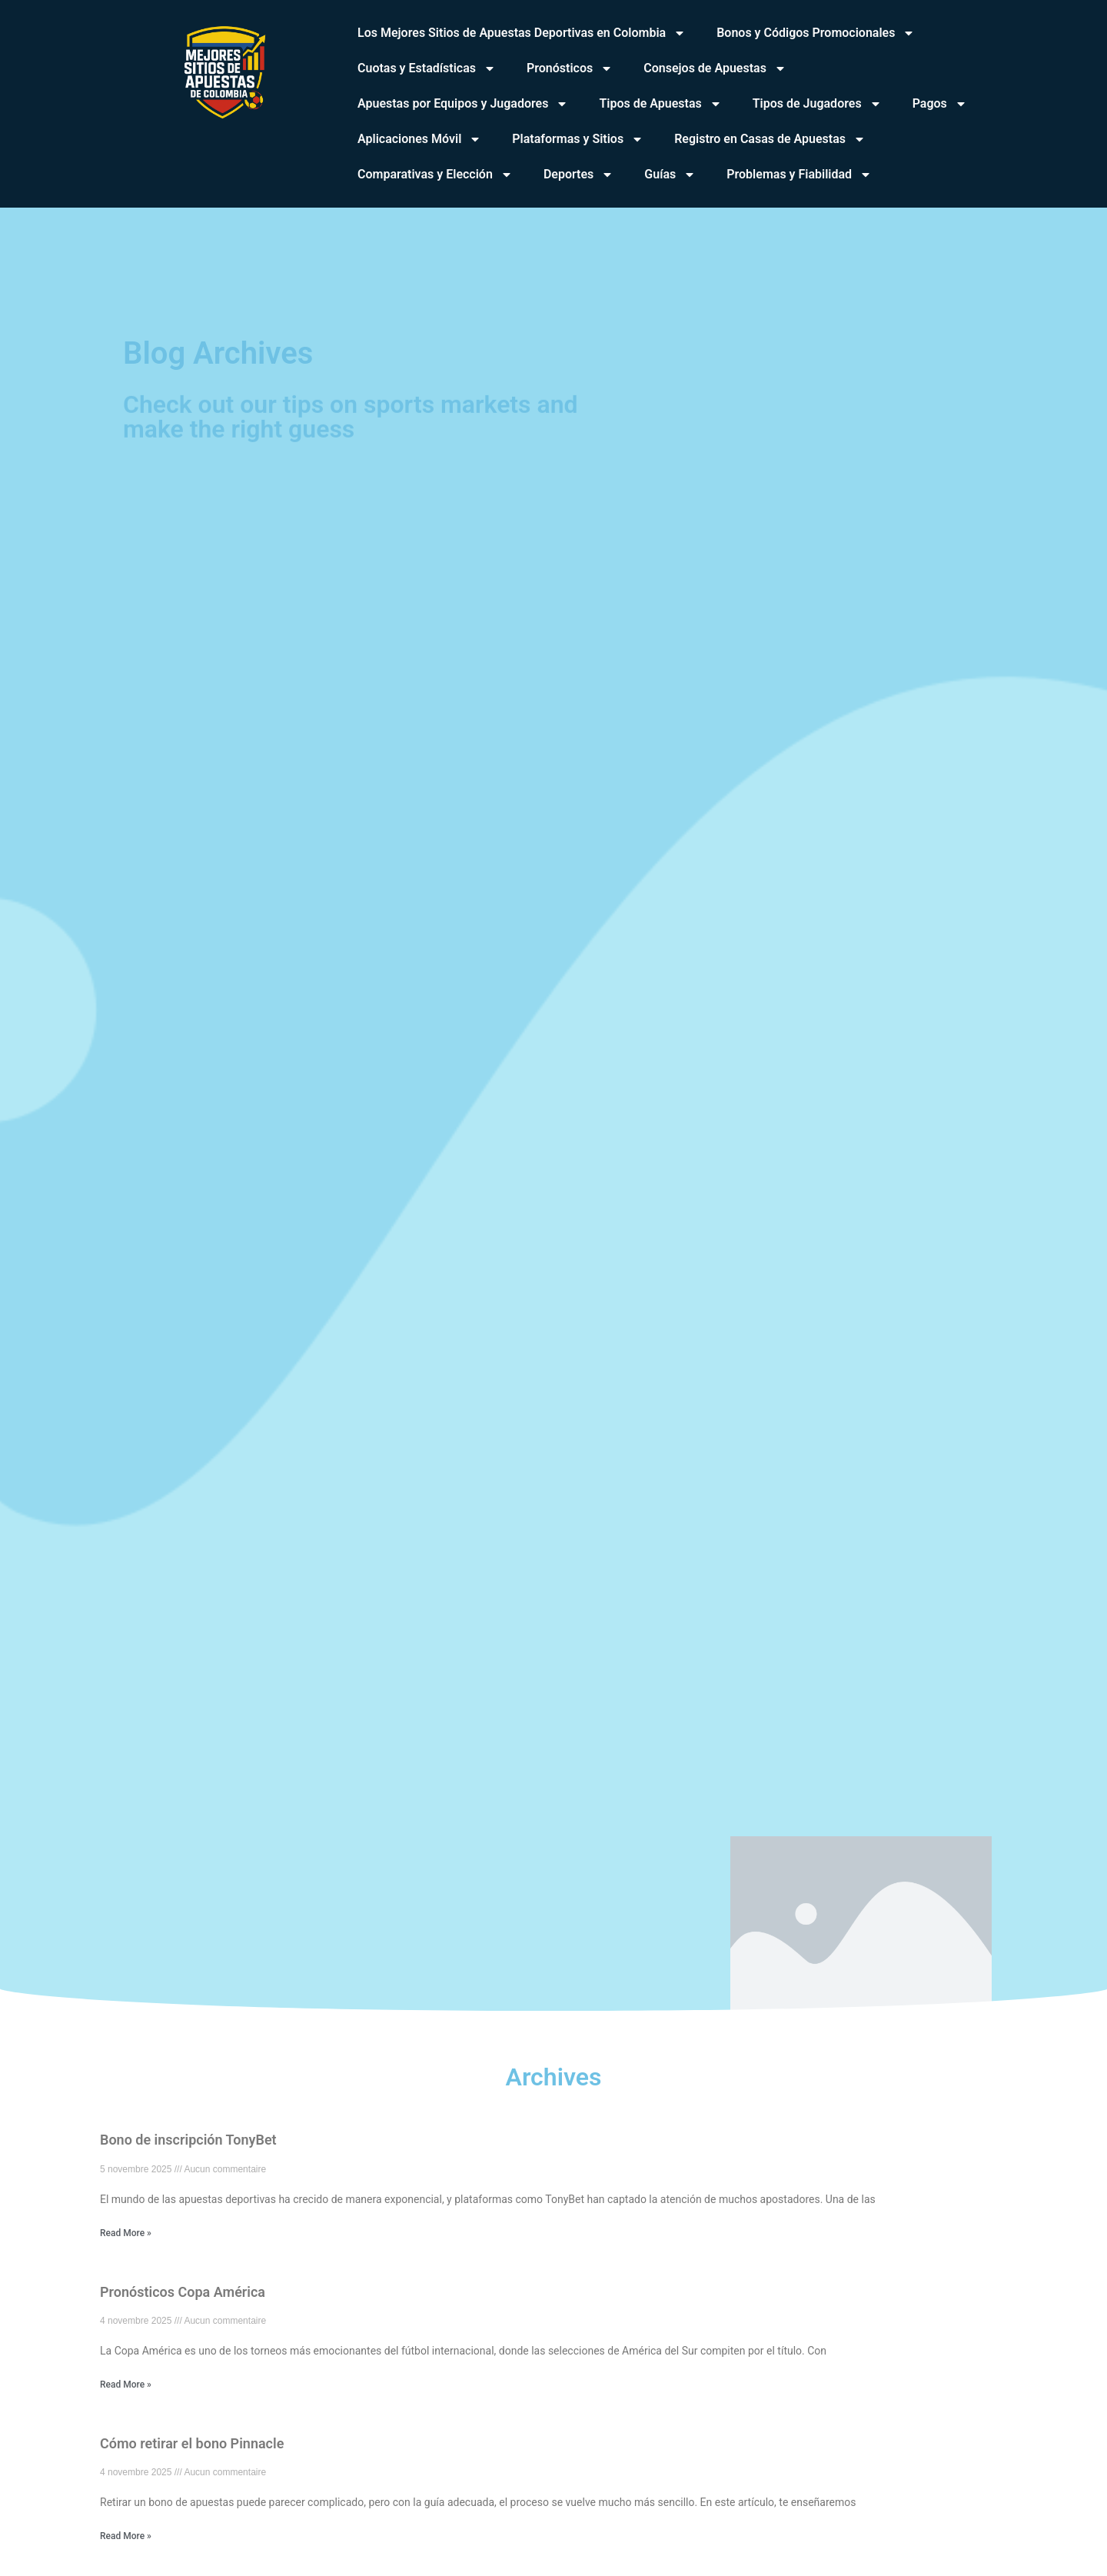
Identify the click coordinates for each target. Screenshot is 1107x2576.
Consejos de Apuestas (714, 68)
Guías (670, 174)
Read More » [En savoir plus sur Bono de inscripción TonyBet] (125, 2233)
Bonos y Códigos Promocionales (815, 33)
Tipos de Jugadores (817, 104)
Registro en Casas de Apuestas (770, 139)
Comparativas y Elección (435, 174)
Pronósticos (570, 68)
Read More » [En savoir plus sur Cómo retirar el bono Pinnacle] (125, 2536)
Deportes (578, 174)
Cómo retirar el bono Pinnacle (192, 2443)
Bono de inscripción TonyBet (188, 2140)
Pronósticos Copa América (182, 2292)
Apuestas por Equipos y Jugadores (462, 104)
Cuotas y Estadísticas (426, 68)
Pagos (940, 104)
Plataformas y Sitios (577, 139)
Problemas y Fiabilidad (799, 174)
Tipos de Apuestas (660, 104)
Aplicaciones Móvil (419, 139)
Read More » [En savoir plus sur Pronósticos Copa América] (125, 2384)
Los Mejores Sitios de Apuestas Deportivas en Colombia (521, 33)
